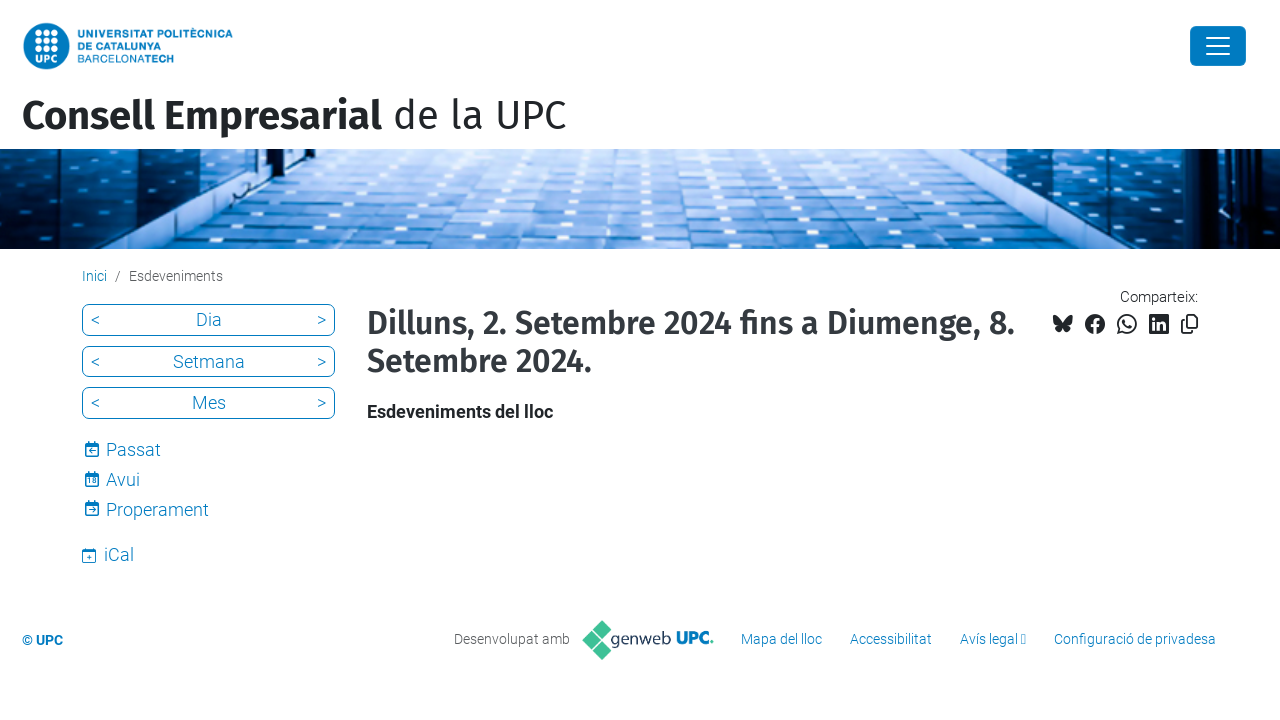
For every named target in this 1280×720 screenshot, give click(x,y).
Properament (157, 509)
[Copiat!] (1189, 324)
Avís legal (989, 639)
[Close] (1218, 46)
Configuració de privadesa (1135, 639)
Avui (123, 479)
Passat (133, 449)
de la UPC (294, 116)
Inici (94, 276)
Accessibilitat (891, 639)
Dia (209, 319)
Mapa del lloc (781, 639)
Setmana (209, 361)
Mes (209, 402)
